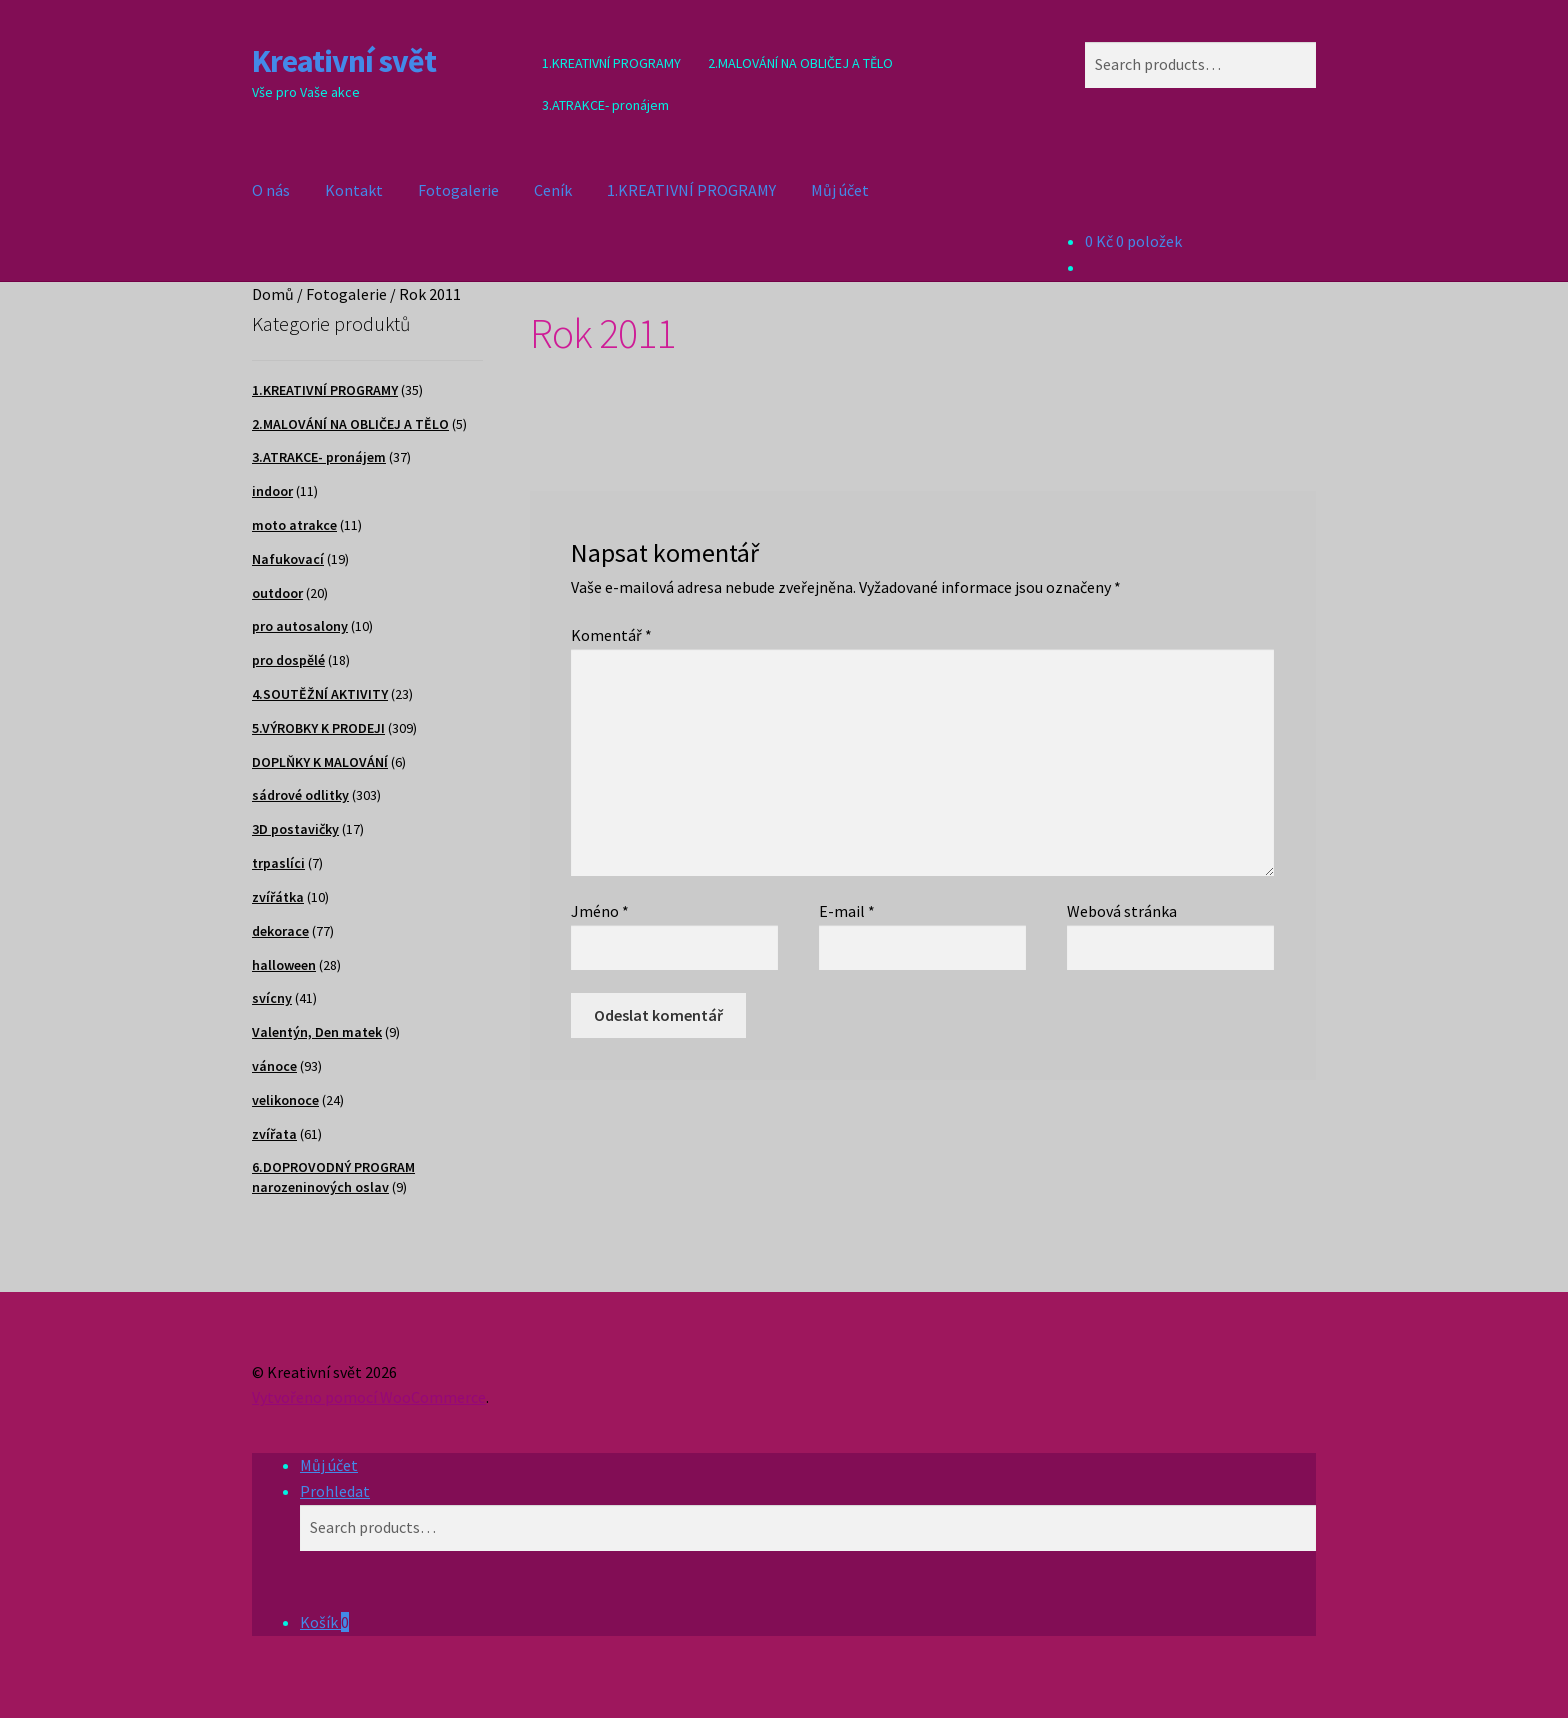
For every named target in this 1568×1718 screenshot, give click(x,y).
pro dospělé (288, 660)
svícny (272, 998)
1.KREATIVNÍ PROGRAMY (611, 63)
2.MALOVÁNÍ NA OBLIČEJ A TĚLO (800, 63)
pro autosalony (300, 626)
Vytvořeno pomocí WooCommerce (369, 1397)
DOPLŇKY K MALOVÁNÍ (320, 762)
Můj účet (840, 190)
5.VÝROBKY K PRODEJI (318, 728)
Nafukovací (288, 559)
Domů (273, 294)
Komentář (611, 635)
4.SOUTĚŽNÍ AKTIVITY (320, 694)
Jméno (600, 911)
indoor (272, 491)
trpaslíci (278, 863)
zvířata (274, 1134)
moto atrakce (294, 525)
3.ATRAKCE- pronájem (605, 105)
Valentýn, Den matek (317, 1032)
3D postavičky (295, 829)
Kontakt (354, 190)
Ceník (553, 190)
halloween (284, 965)
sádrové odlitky (300, 795)
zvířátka (278, 897)
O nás (271, 190)
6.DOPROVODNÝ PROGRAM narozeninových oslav (333, 1177)
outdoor (277, 593)
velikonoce (285, 1100)
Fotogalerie (458, 190)
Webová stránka (1122, 911)
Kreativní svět (344, 61)
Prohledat (335, 1491)
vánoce (274, 1066)
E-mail (847, 911)
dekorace (280, 931)
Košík (324, 1622)
